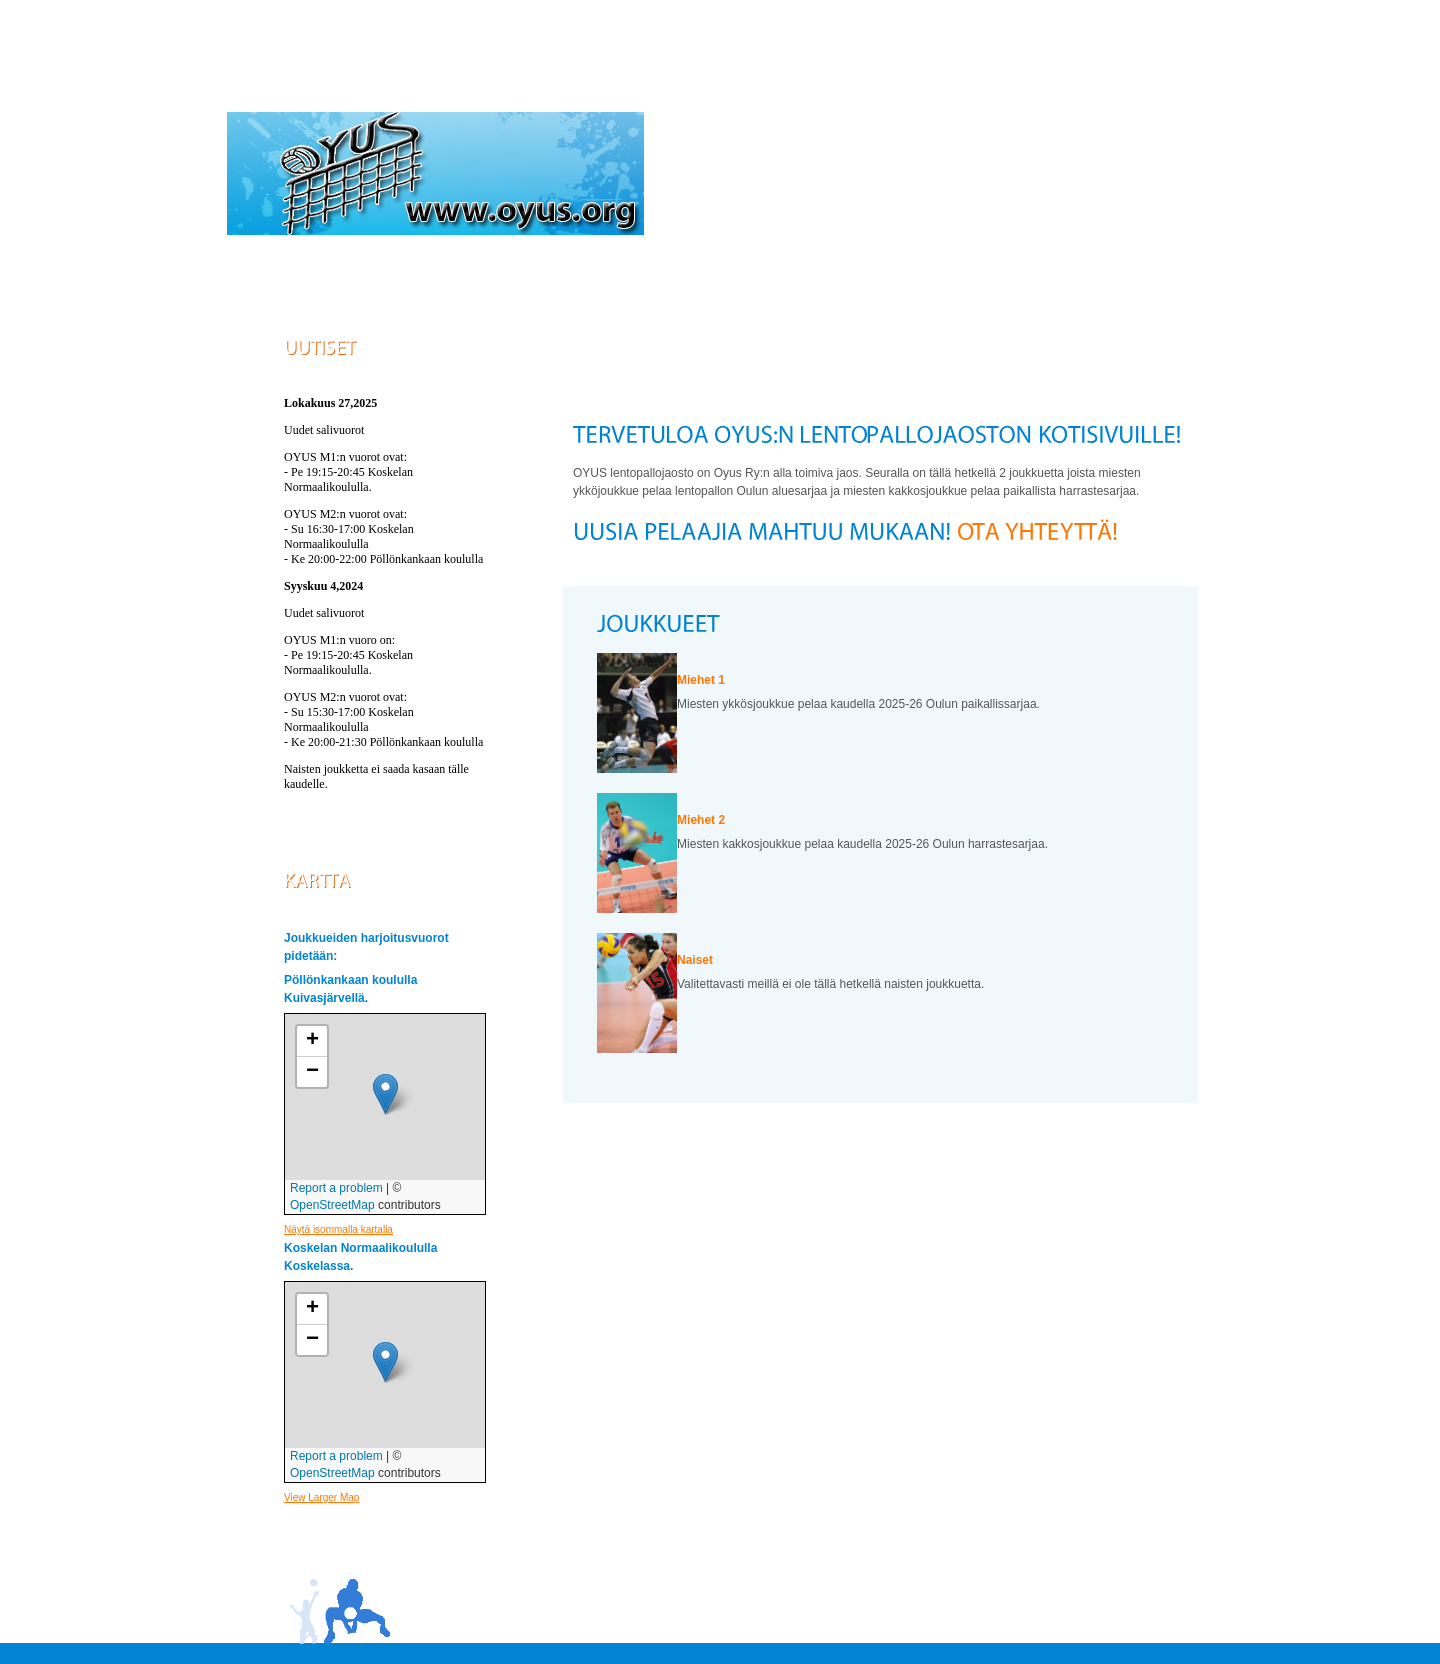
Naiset (695, 960)
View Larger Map (321, 1497)
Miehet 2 (701, 820)
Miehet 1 (701, 680)
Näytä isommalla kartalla (338, 1229)
